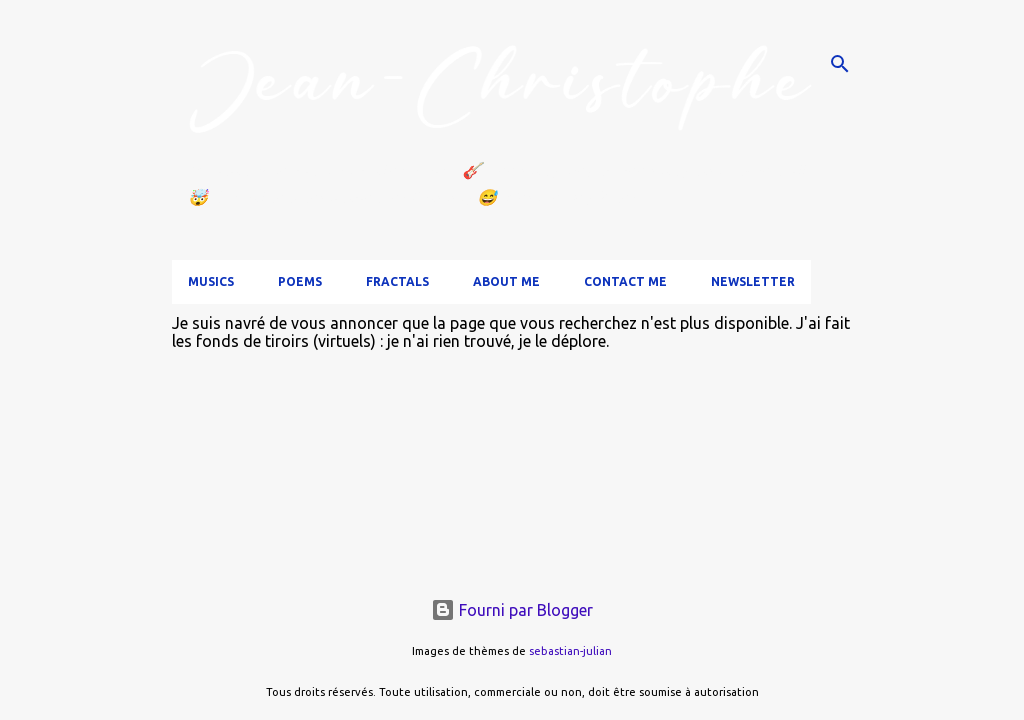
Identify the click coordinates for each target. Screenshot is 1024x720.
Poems (300, 281)
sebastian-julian (570, 651)
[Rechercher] (840, 64)
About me (506, 281)
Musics (211, 281)
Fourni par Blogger (512, 610)
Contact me (625, 281)
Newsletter (753, 281)
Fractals (397, 281)
